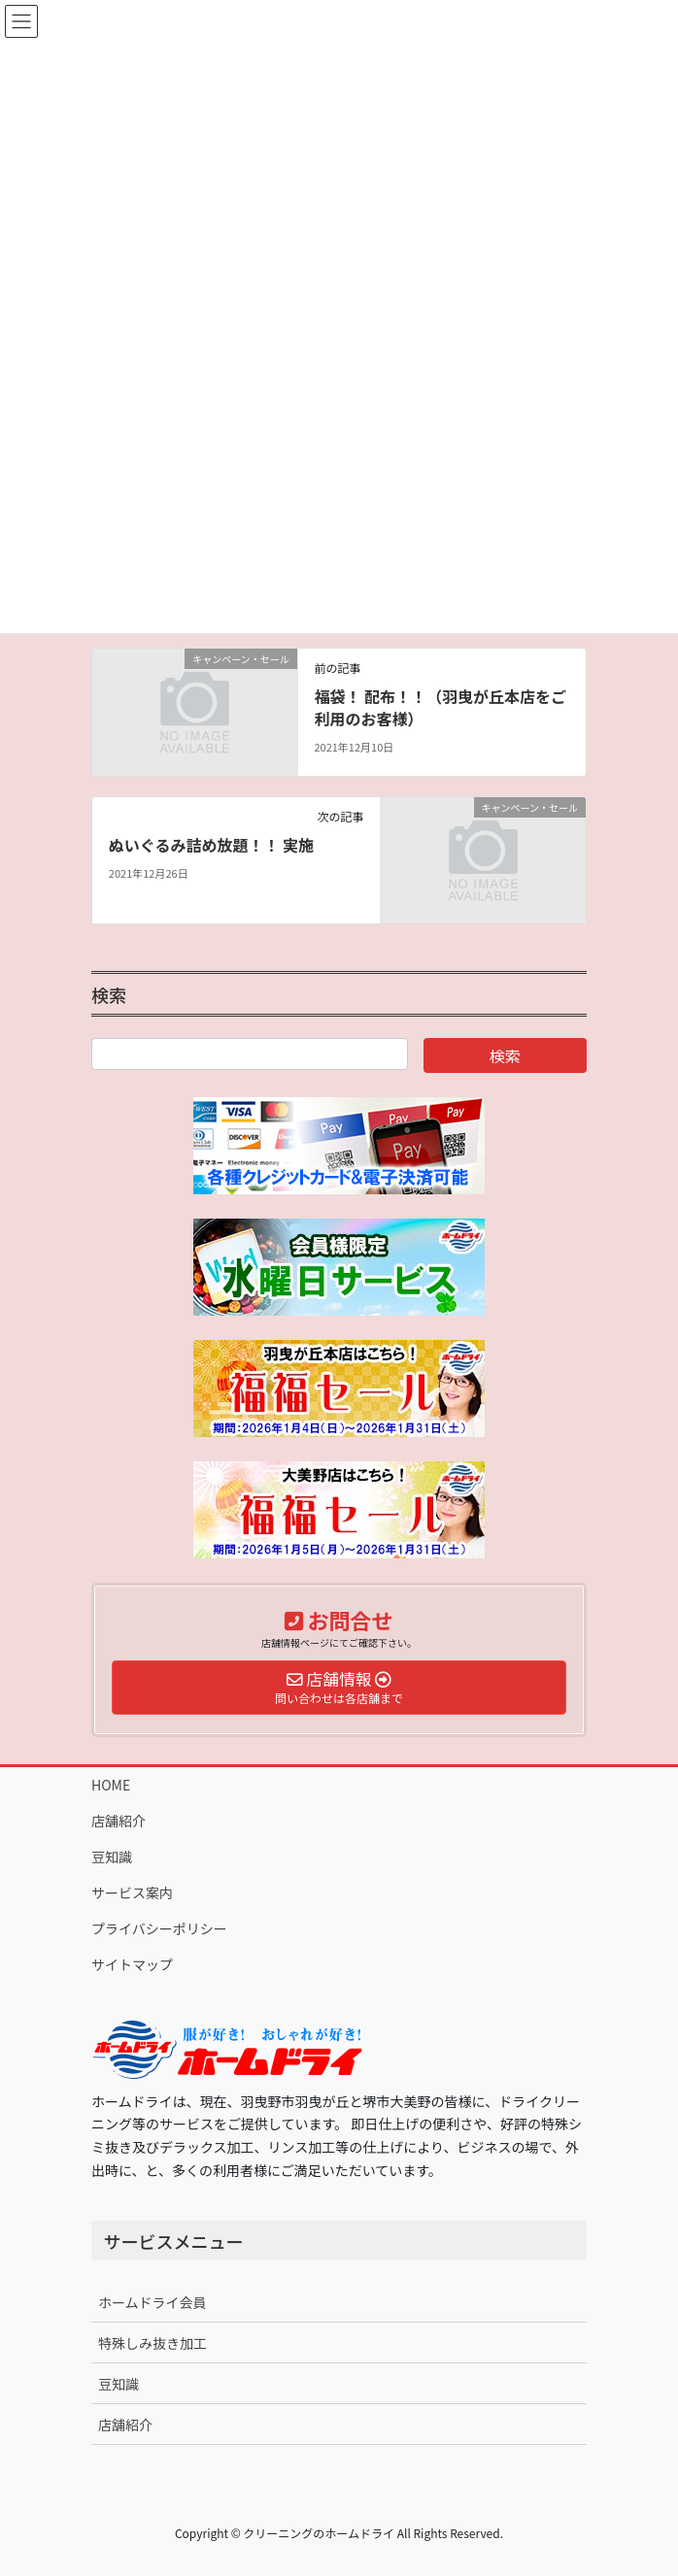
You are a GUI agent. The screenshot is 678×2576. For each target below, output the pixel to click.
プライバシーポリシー (159, 1928)
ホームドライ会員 (152, 2302)
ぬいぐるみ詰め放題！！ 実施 (211, 844)
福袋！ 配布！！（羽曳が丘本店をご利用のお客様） (440, 707)
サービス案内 (132, 1892)
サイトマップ (132, 1964)
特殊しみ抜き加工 (152, 2343)
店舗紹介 (118, 1820)
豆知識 (111, 1856)
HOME (110, 1784)
